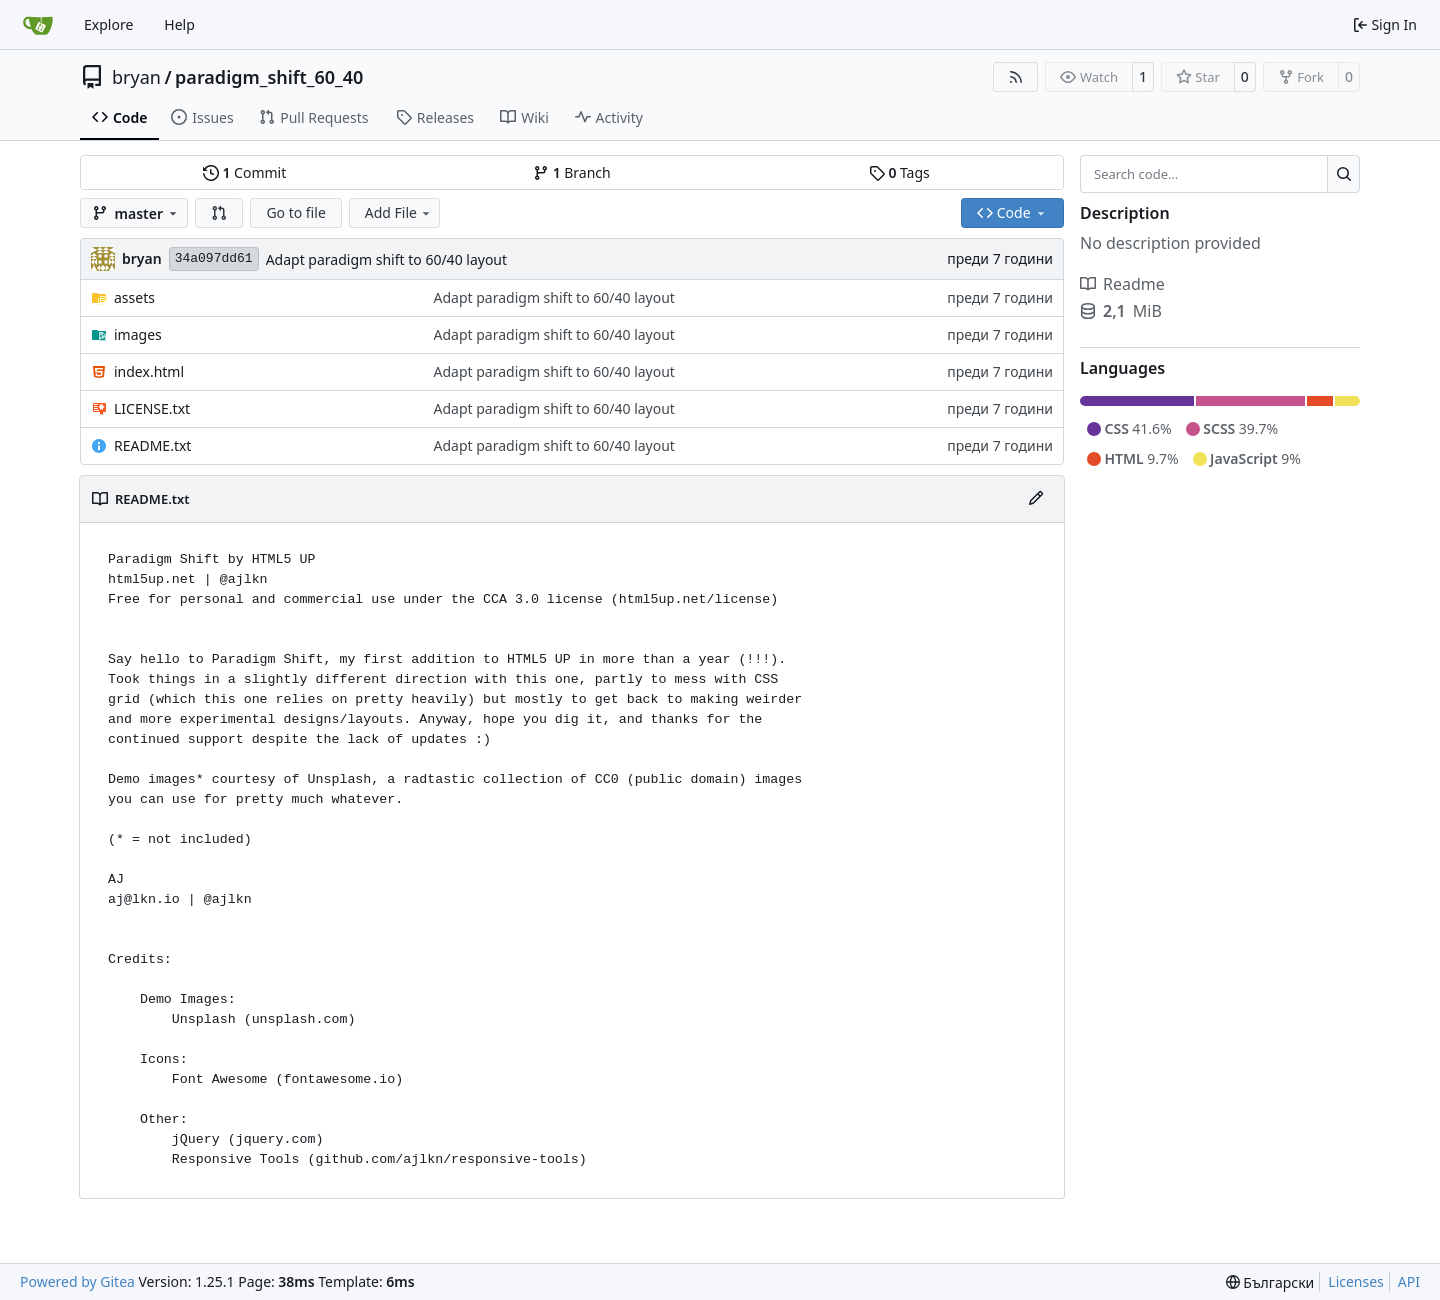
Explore (108, 24)
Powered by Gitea (77, 1281)
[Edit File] (1036, 499)
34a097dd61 (214, 258)
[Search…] (1343, 174)
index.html (149, 371)
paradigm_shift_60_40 (269, 77)
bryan (136, 77)
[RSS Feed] (1016, 77)
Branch (572, 172)
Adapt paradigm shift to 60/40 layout (386, 259)
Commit (244, 172)
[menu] (1270, 1282)
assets (134, 297)
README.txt (152, 445)
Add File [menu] (399, 212)
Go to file (295, 212)
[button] (219, 213)
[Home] (38, 25)
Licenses (1356, 1281)
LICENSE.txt (152, 408)
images (138, 334)
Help (179, 24)
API (1409, 1281)
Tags (899, 172)
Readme (1122, 284)
